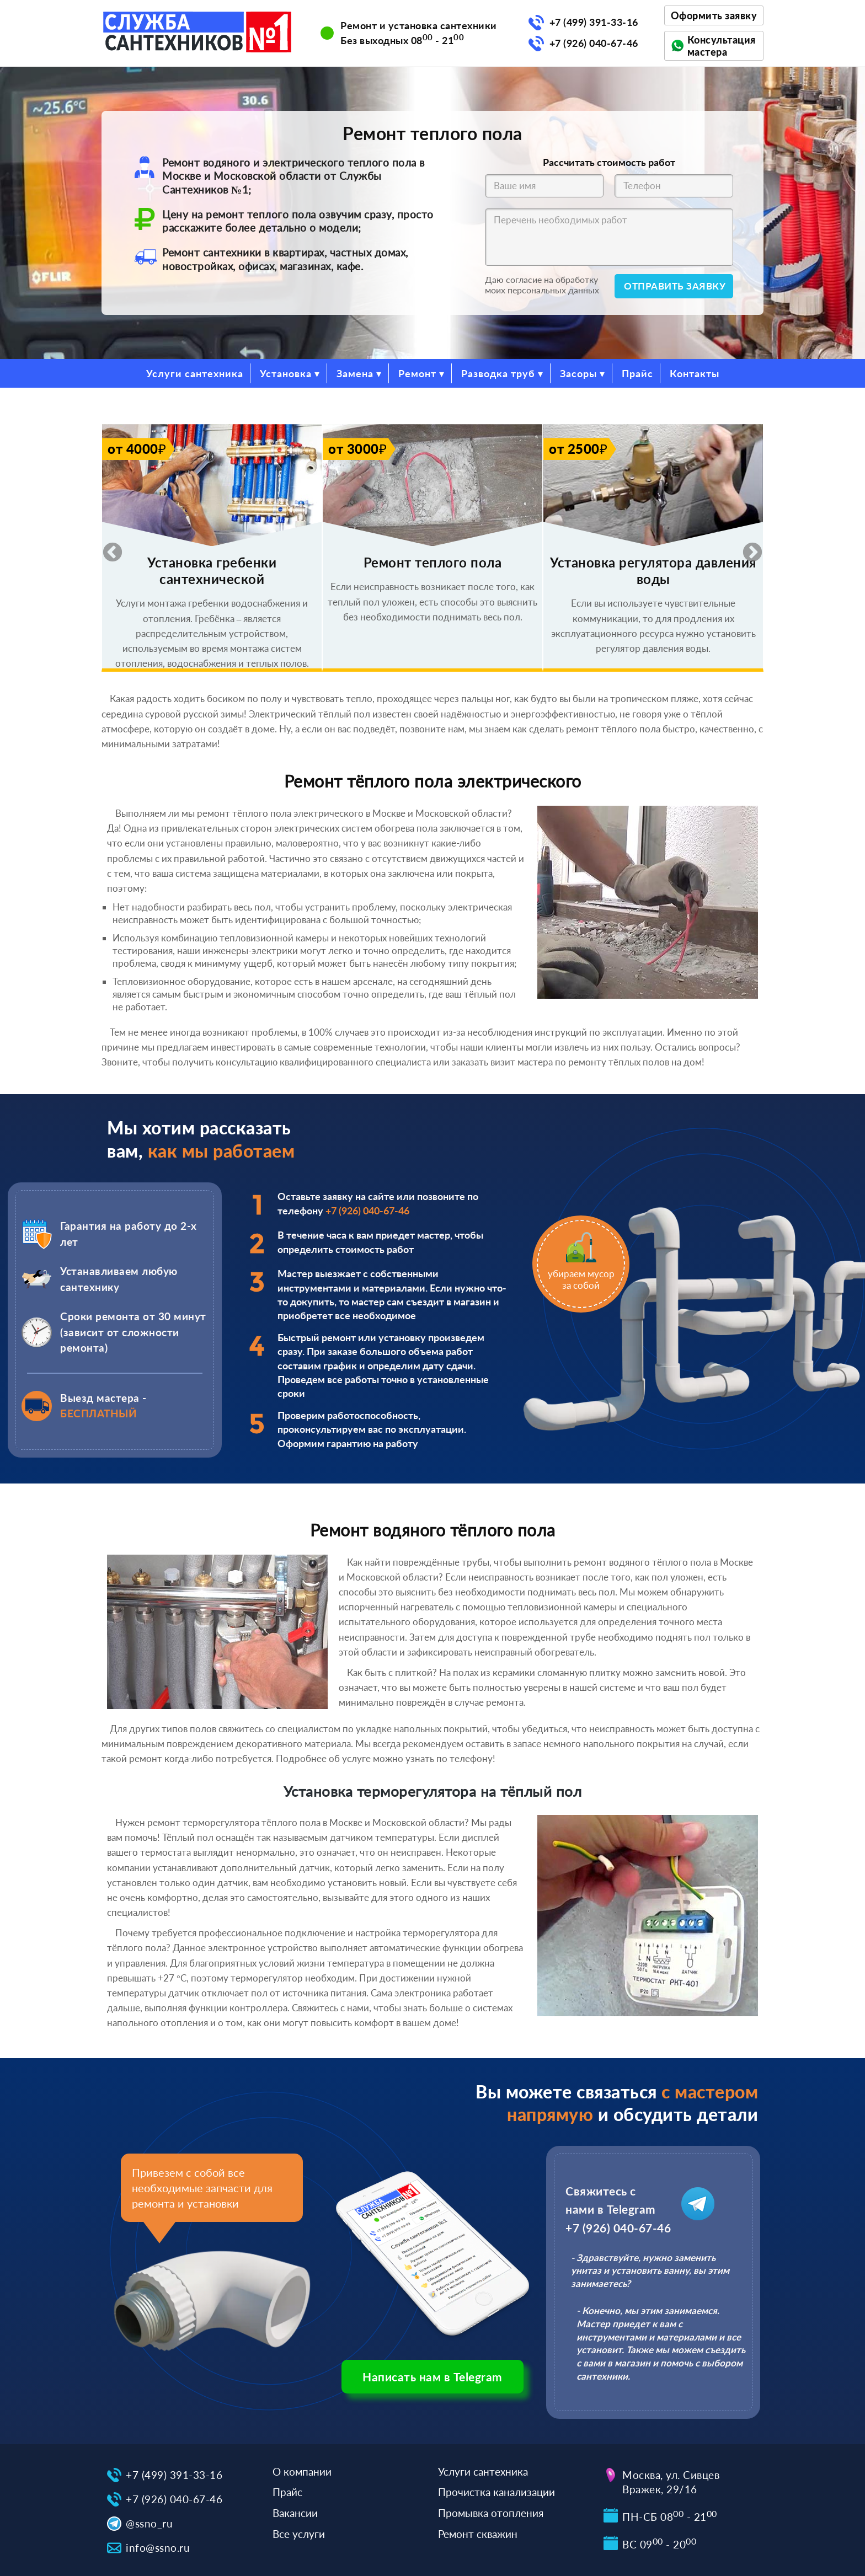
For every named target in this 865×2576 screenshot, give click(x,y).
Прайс (637, 373)
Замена (355, 373)
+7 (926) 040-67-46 (593, 43)
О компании (302, 2471)
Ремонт (417, 373)
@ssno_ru (149, 2523)
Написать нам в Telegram (432, 2377)
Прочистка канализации (496, 2492)
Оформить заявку (714, 15)
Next (746, 547)
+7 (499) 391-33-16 (593, 22)
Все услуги (299, 2533)
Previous (107, 547)
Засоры (578, 373)
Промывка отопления (490, 2513)
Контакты (694, 373)
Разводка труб (498, 373)
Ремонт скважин (477, 2533)
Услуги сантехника (194, 373)
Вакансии (295, 2513)
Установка (286, 373)
